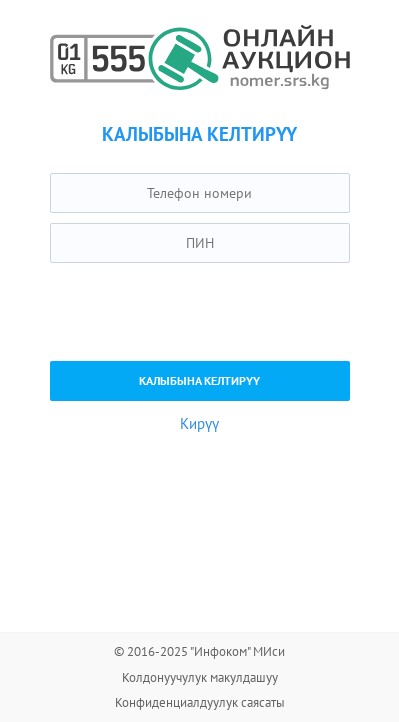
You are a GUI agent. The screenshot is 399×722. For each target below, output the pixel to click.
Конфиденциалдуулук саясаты (200, 702)
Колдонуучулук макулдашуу (200, 677)
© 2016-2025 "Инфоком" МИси (199, 651)
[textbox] (200, 193)
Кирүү (199, 423)
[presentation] (202, 312)
